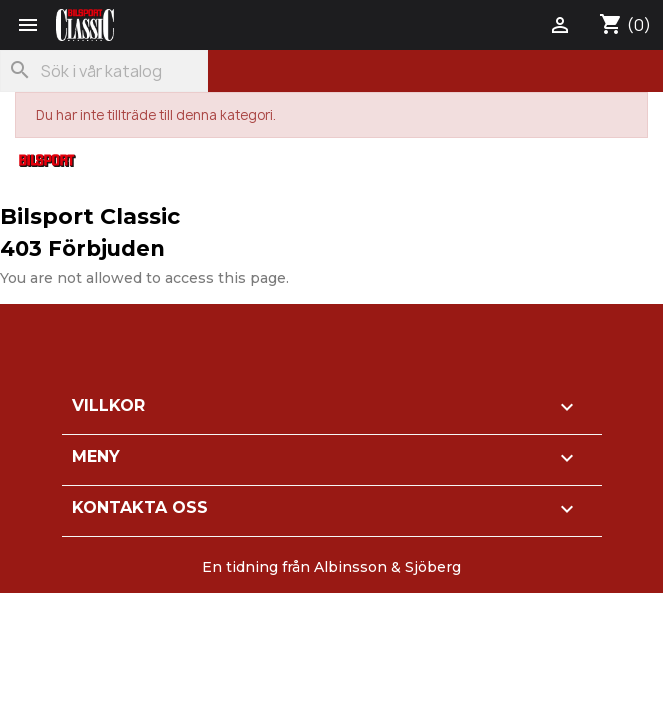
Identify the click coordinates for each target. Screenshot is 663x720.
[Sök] (104, 71)
